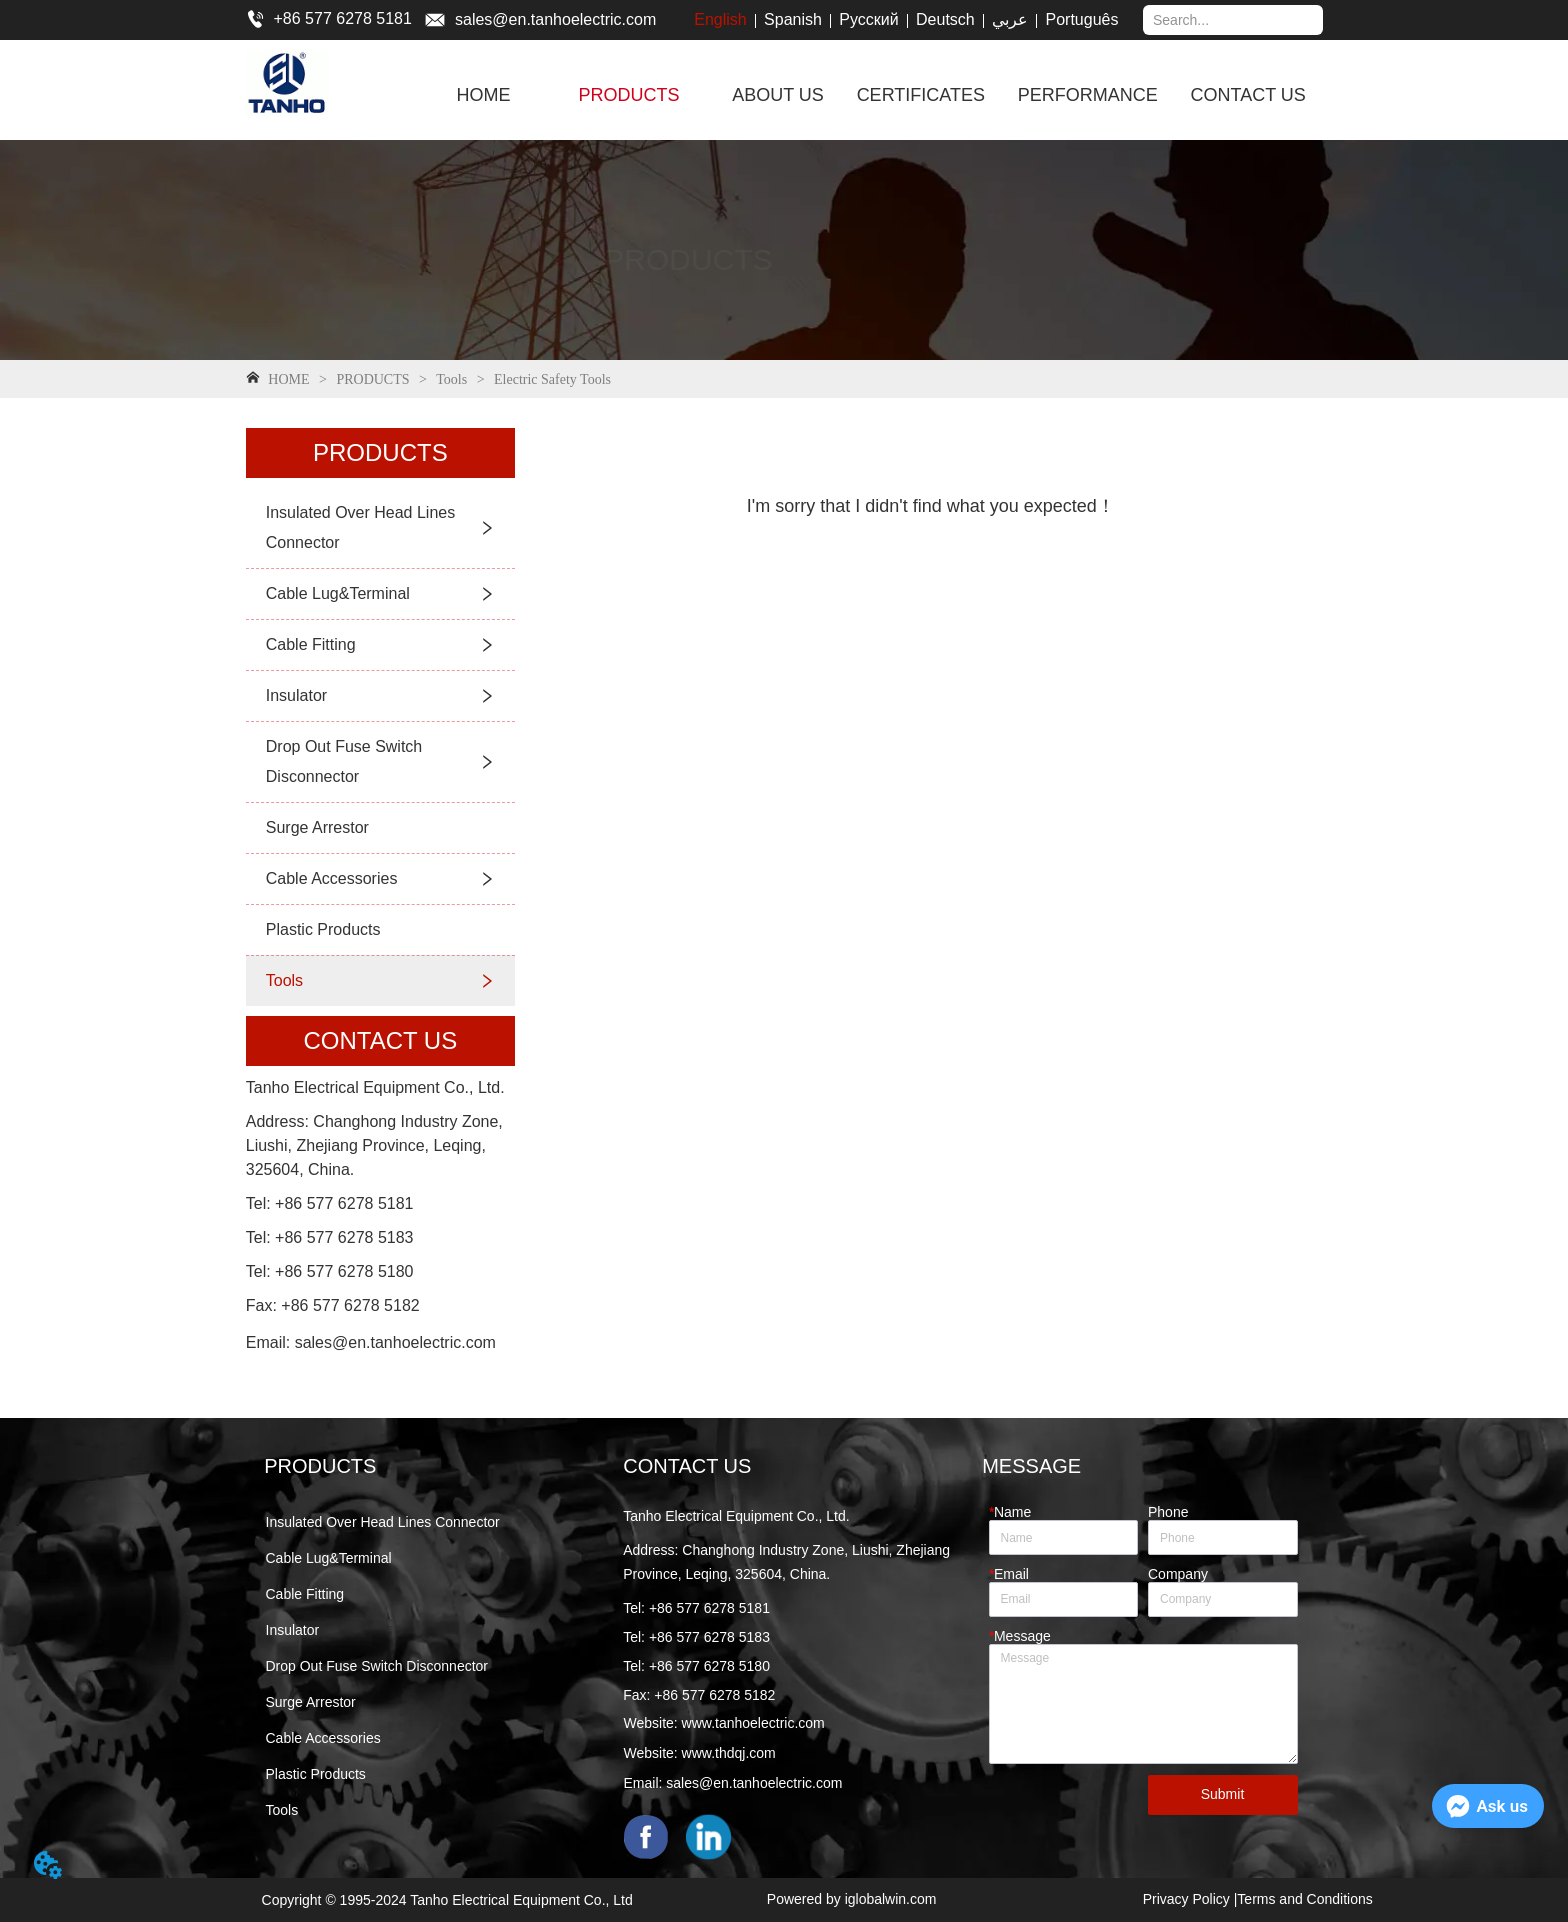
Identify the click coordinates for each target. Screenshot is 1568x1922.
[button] (628, 95)
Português (1082, 19)
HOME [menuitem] (484, 95)
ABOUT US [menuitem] (778, 95)
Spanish (793, 19)
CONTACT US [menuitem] (1248, 95)
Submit (1223, 1794)
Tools (452, 379)
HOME (289, 379)
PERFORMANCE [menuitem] (1088, 95)
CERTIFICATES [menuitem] (921, 95)
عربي (1010, 19)
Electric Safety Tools (551, 379)
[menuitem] (628, 95)
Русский (868, 19)
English (720, 19)
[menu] (873, 95)
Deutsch (945, 19)
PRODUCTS (373, 379)
